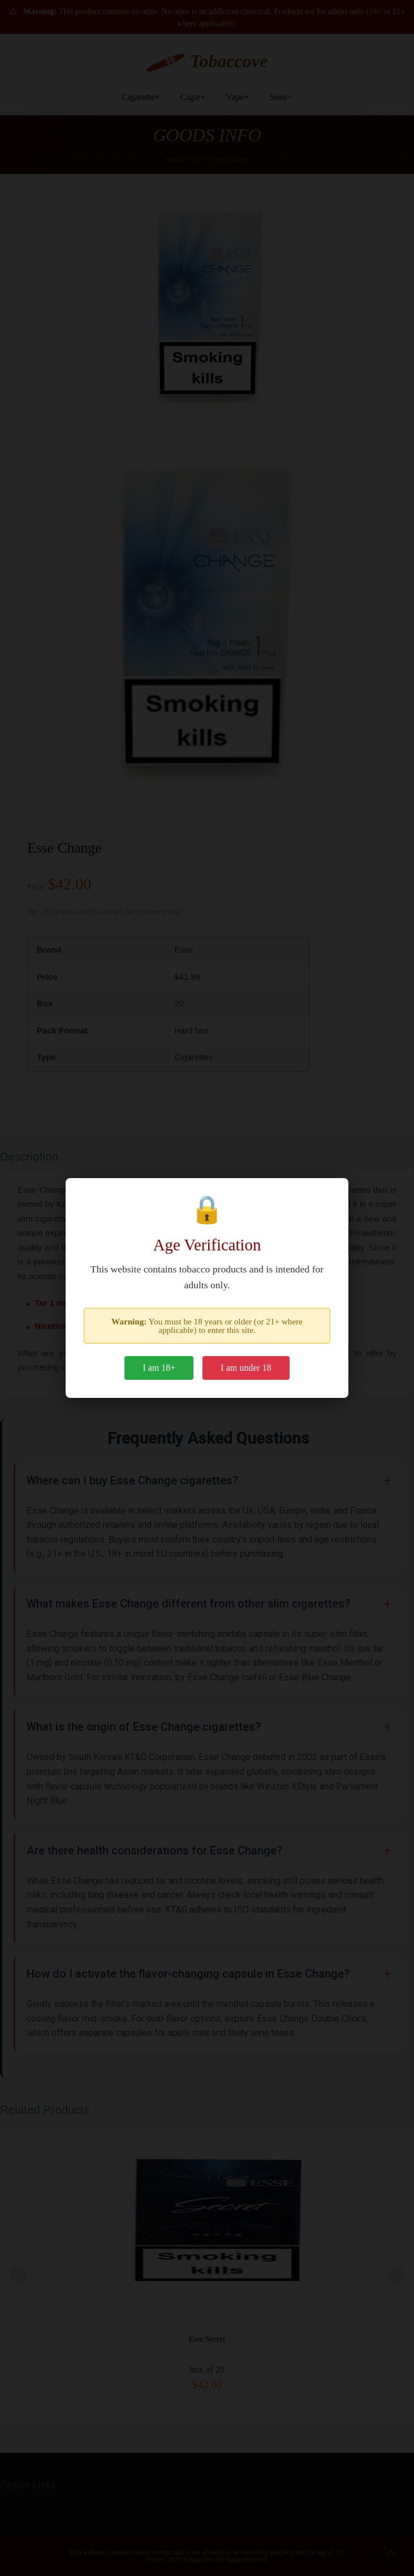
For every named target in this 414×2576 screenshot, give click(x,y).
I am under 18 (246, 1367)
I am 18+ (159, 1367)
